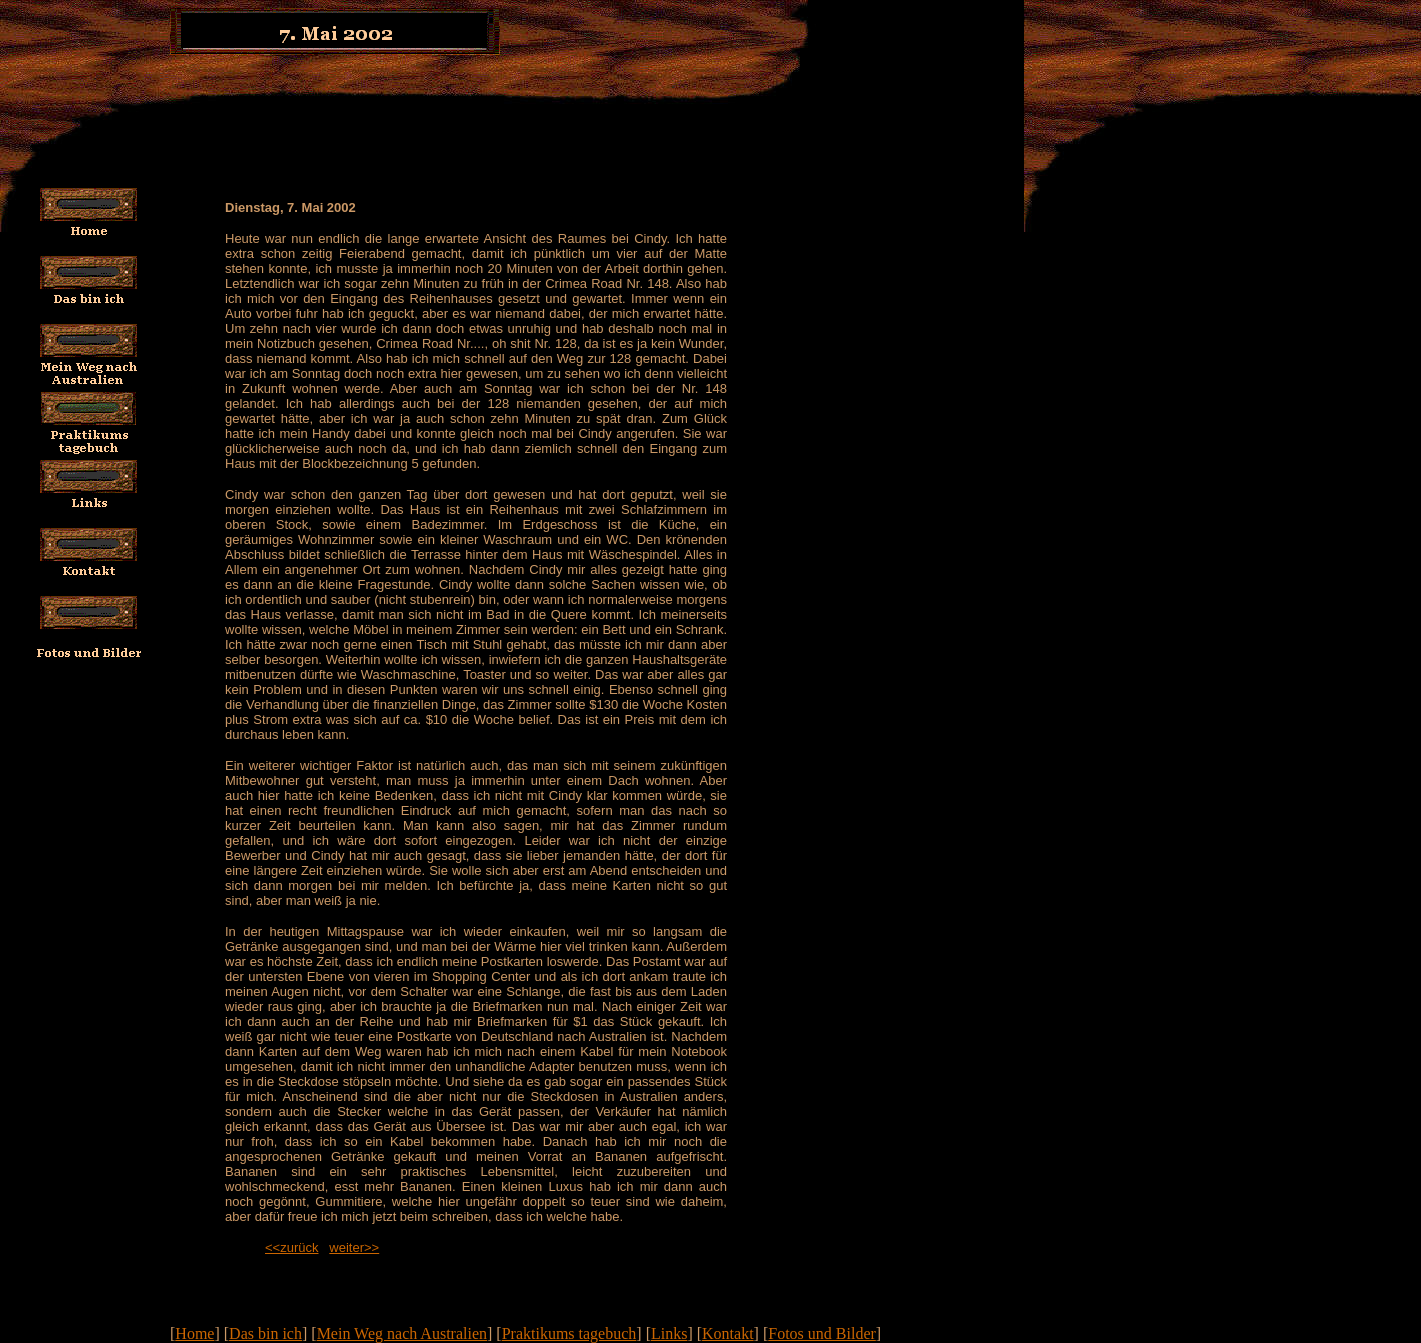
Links (669, 1333)
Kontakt (728, 1333)
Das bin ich (265, 1333)
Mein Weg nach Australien (402, 1333)
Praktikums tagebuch (569, 1333)
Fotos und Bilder (822, 1333)
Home (194, 1333)
